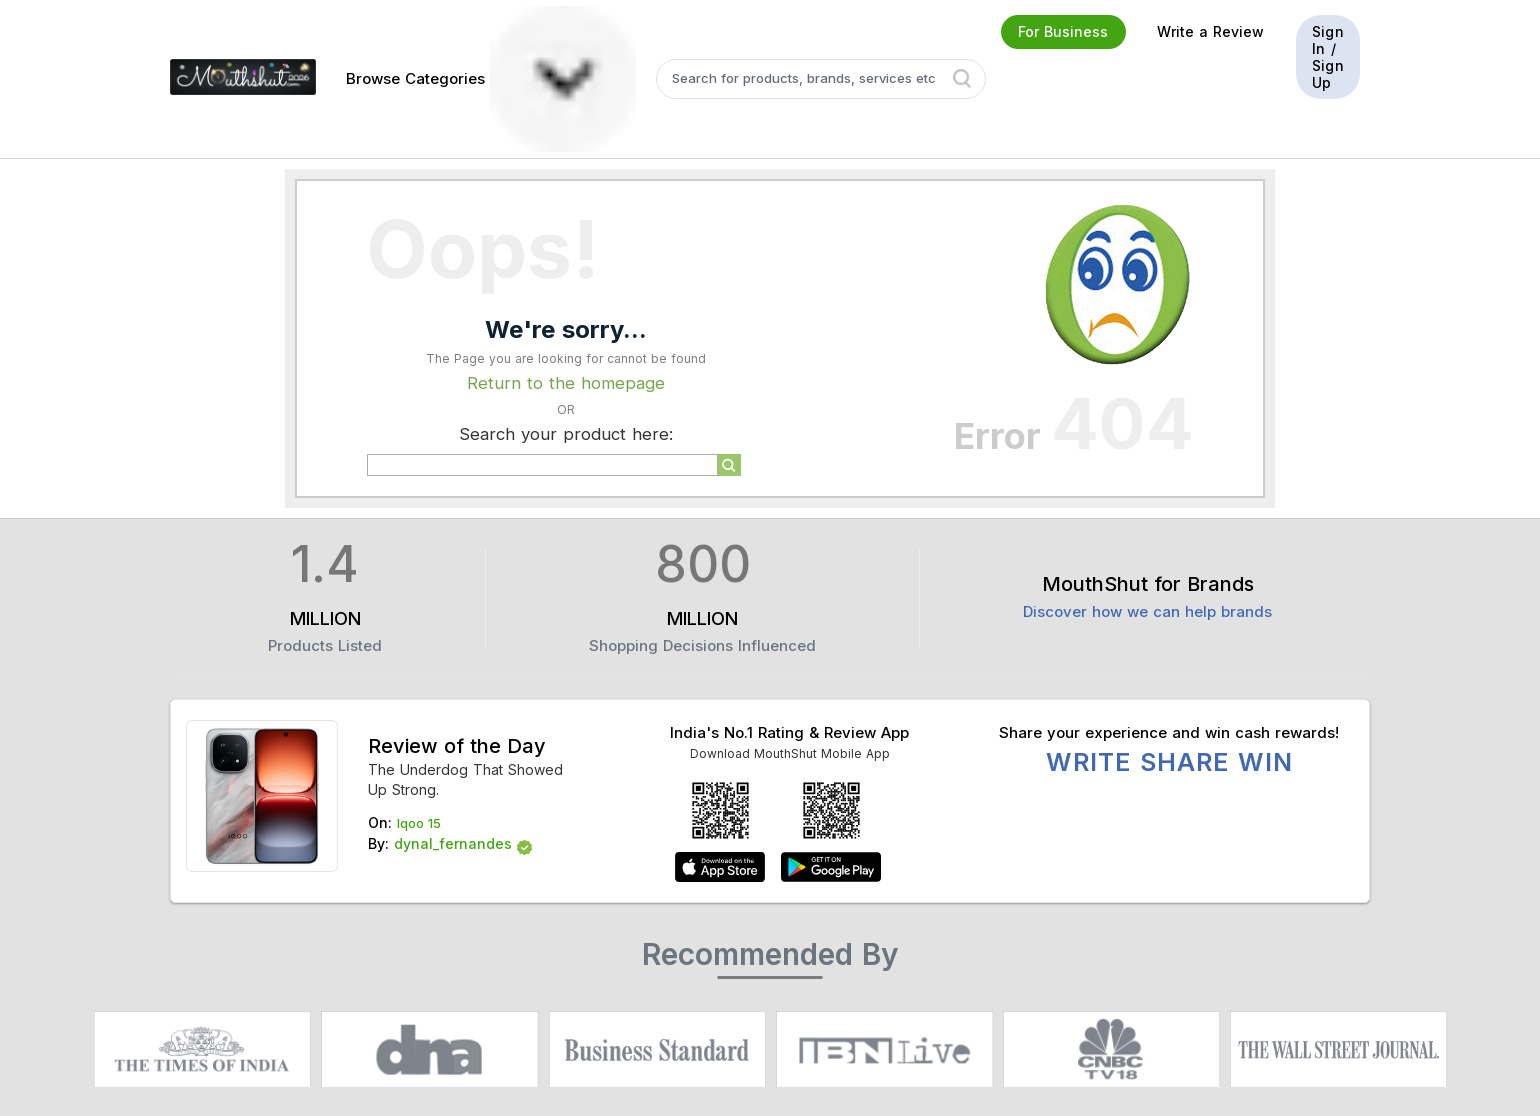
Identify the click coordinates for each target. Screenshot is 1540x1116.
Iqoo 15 (419, 823)
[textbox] (821, 79)
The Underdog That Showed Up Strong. (465, 779)
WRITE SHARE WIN (1169, 762)
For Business (1063, 31)
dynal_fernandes (453, 843)
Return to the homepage (566, 383)
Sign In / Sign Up (1328, 57)
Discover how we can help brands (1147, 611)
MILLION (325, 619)
